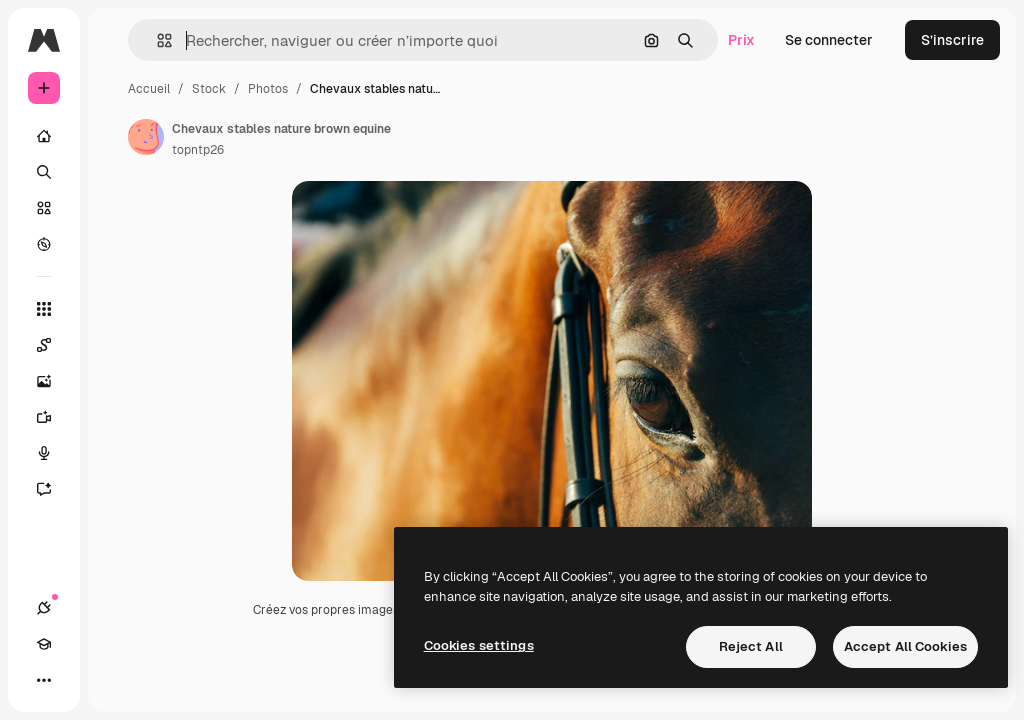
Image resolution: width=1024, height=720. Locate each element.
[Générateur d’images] (54, 381)
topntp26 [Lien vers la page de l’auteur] (198, 150)
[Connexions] (44, 608)
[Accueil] (44, 136)
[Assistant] (54, 489)
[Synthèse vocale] (54, 453)
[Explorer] (44, 244)
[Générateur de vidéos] (54, 417)
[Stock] (44, 208)
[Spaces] (54, 345)
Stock (209, 89)
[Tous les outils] (44, 309)
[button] (156, 40)
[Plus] (44, 680)
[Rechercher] (44, 172)
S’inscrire (952, 40)
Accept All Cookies (905, 646)
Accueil (149, 89)
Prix (741, 40)
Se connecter (829, 40)
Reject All (751, 646)
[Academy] (44, 644)
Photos (268, 89)
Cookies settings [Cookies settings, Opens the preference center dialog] (479, 645)
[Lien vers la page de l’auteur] (146, 137)
